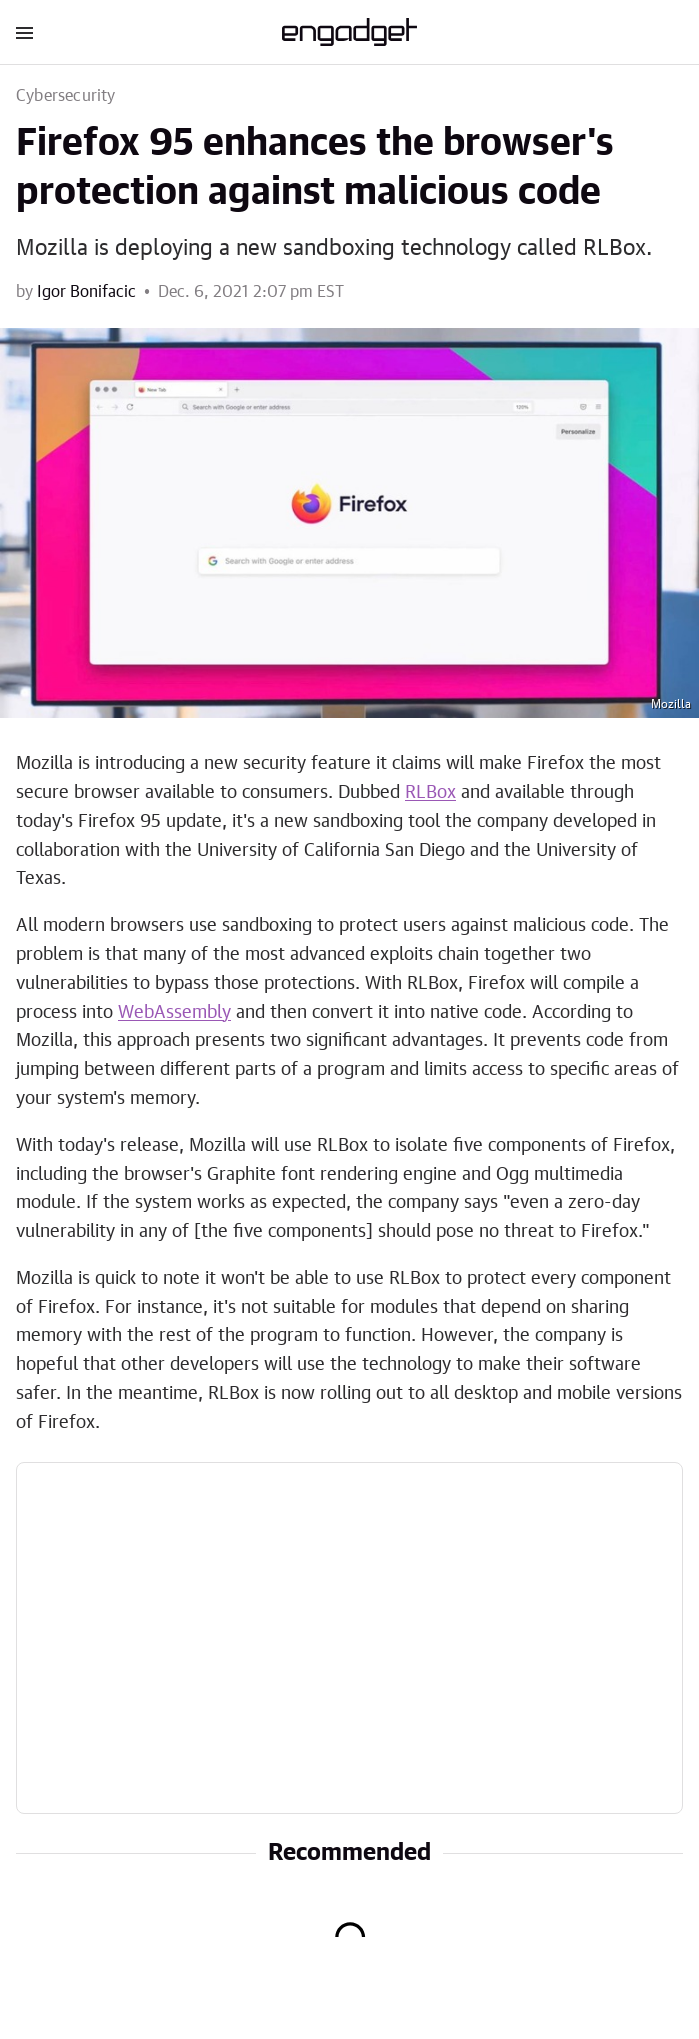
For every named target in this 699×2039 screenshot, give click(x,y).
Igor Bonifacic (86, 292)
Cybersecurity (66, 96)
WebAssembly (174, 1013)
